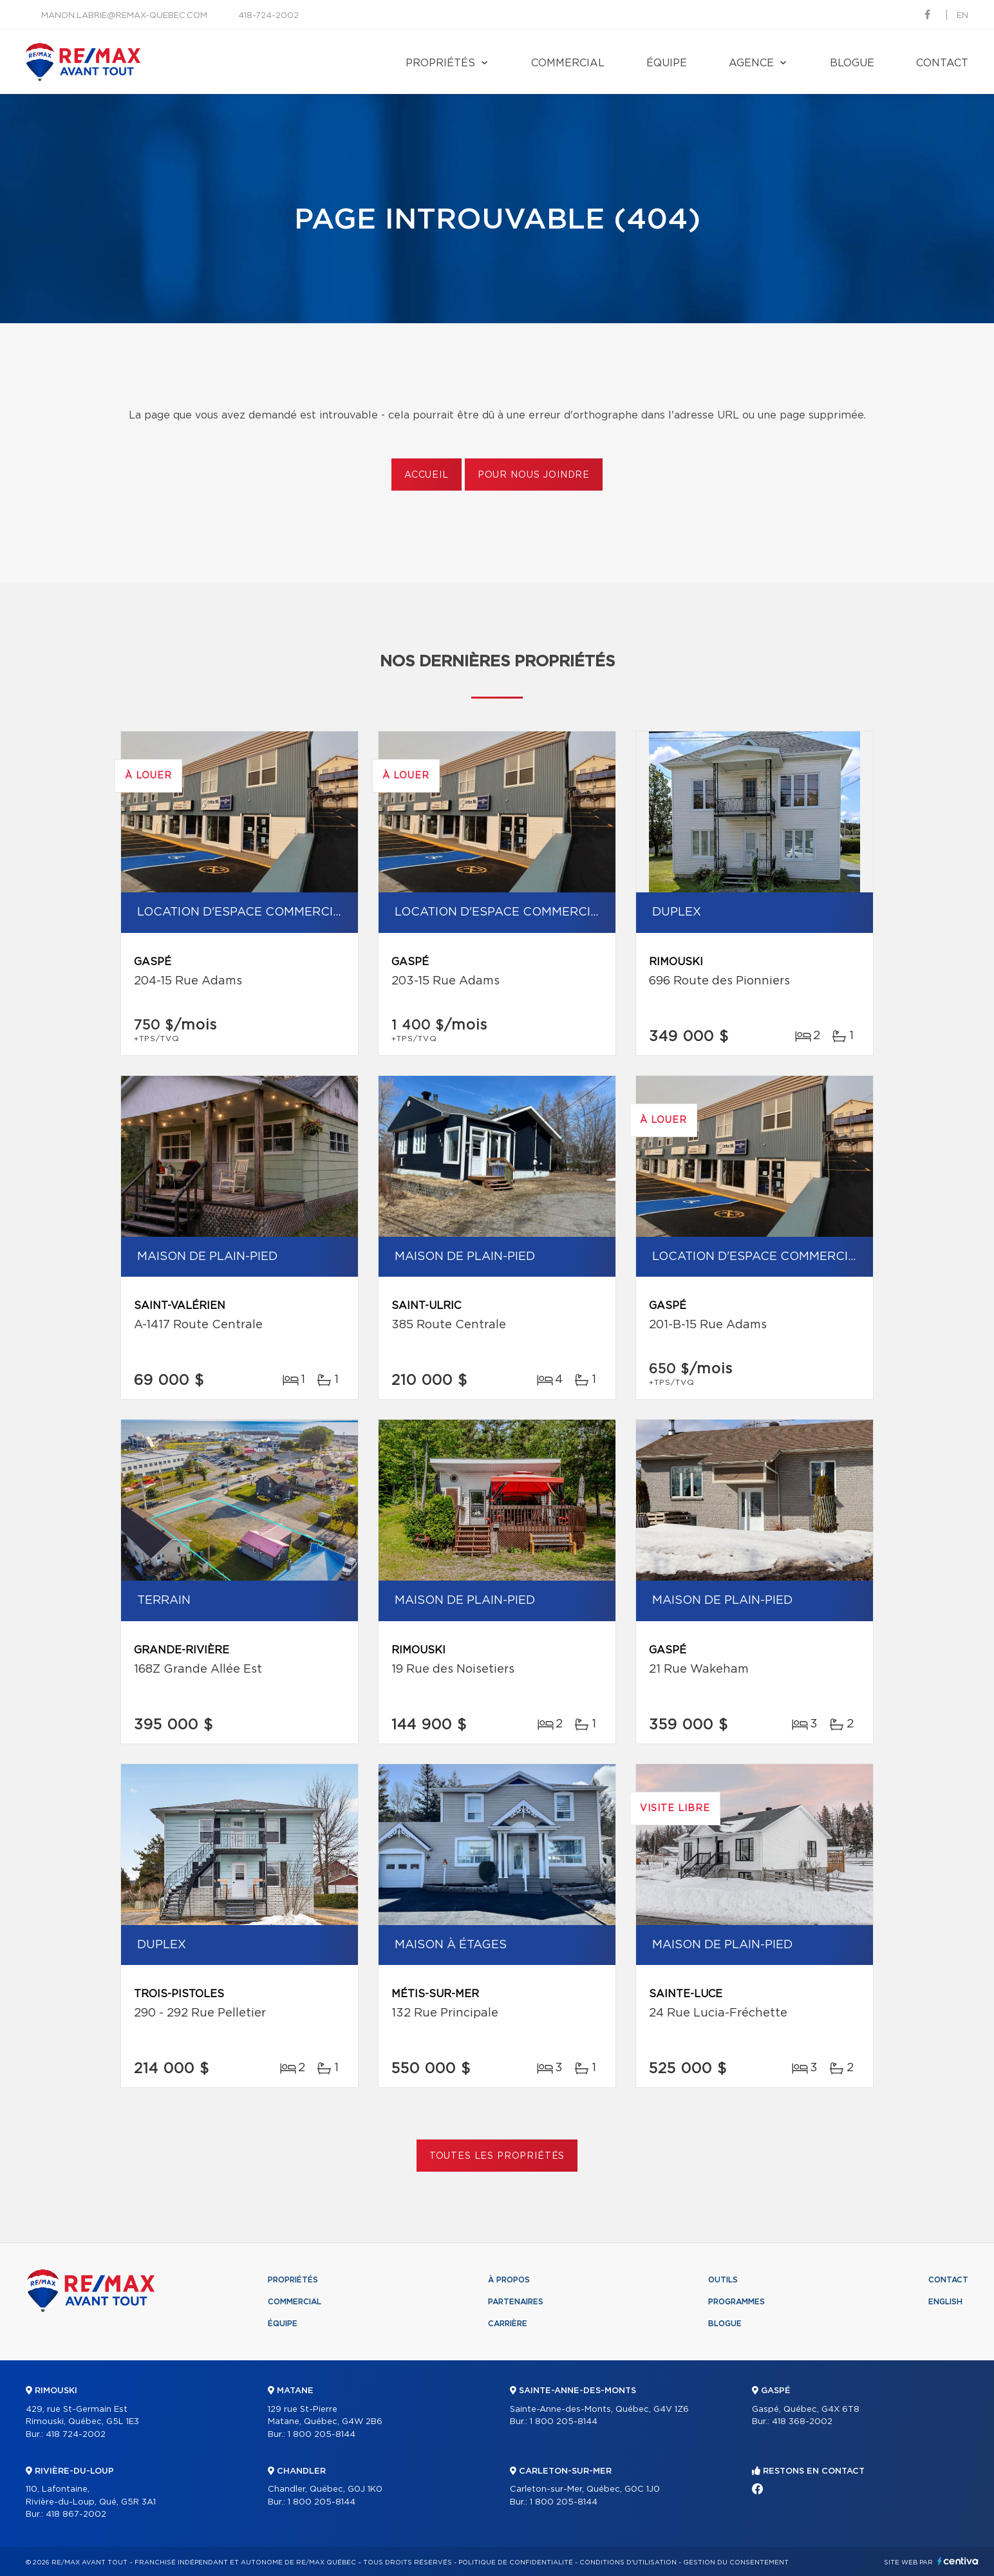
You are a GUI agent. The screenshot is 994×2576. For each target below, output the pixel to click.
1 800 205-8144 (321, 2434)
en (962, 16)
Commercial (568, 63)
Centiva (958, 2561)
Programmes (736, 2302)
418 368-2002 (802, 2422)
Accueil (426, 475)
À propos (509, 2280)
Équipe (666, 63)
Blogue (852, 63)
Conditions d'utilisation (628, 2562)
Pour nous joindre (534, 475)
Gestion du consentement (736, 2562)
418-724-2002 (268, 16)
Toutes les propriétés (497, 2156)
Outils (723, 2280)
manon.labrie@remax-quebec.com (124, 16)
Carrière (507, 2323)
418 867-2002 (76, 2514)
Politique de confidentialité (515, 2562)
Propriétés (440, 63)
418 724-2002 (76, 2434)
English (945, 2302)
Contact (942, 63)
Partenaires (515, 2302)
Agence (751, 63)
